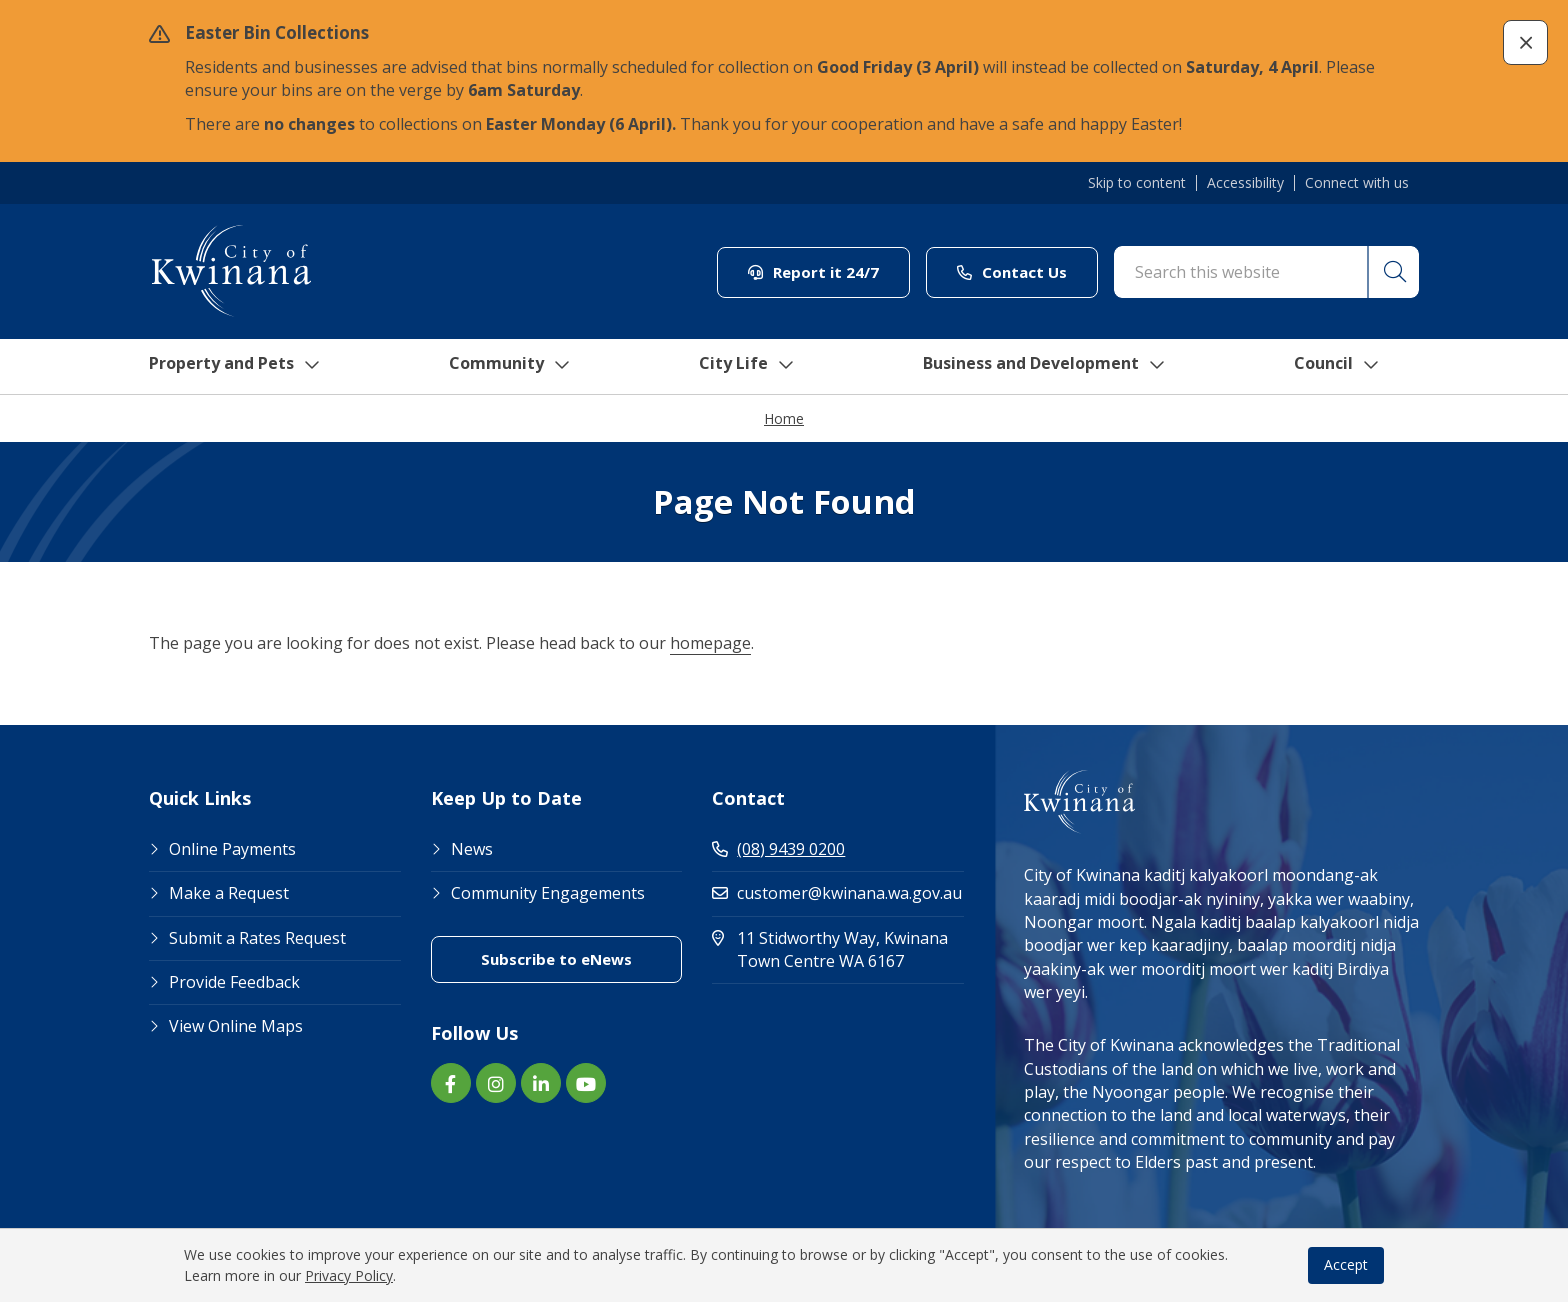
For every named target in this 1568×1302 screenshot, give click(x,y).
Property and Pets (231, 367)
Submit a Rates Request (257, 939)
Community (513, 367)
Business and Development (1057, 367)
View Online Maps (236, 1027)
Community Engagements (548, 894)
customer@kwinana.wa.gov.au (837, 894)
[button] (1525, 42)
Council (1358, 367)
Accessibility (1245, 183)
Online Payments (232, 850)
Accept (1346, 1264)
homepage (710, 644)
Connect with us (1357, 183)
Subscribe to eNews (556, 960)
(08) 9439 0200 (778, 850)
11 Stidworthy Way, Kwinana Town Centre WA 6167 (838, 950)
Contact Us (1012, 272)
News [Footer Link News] (472, 850)
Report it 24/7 (813, 272)
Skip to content (1137, 183)
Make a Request (229, 894)
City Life (751, 367)
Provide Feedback (234, 983)
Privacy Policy (349, 1275)
